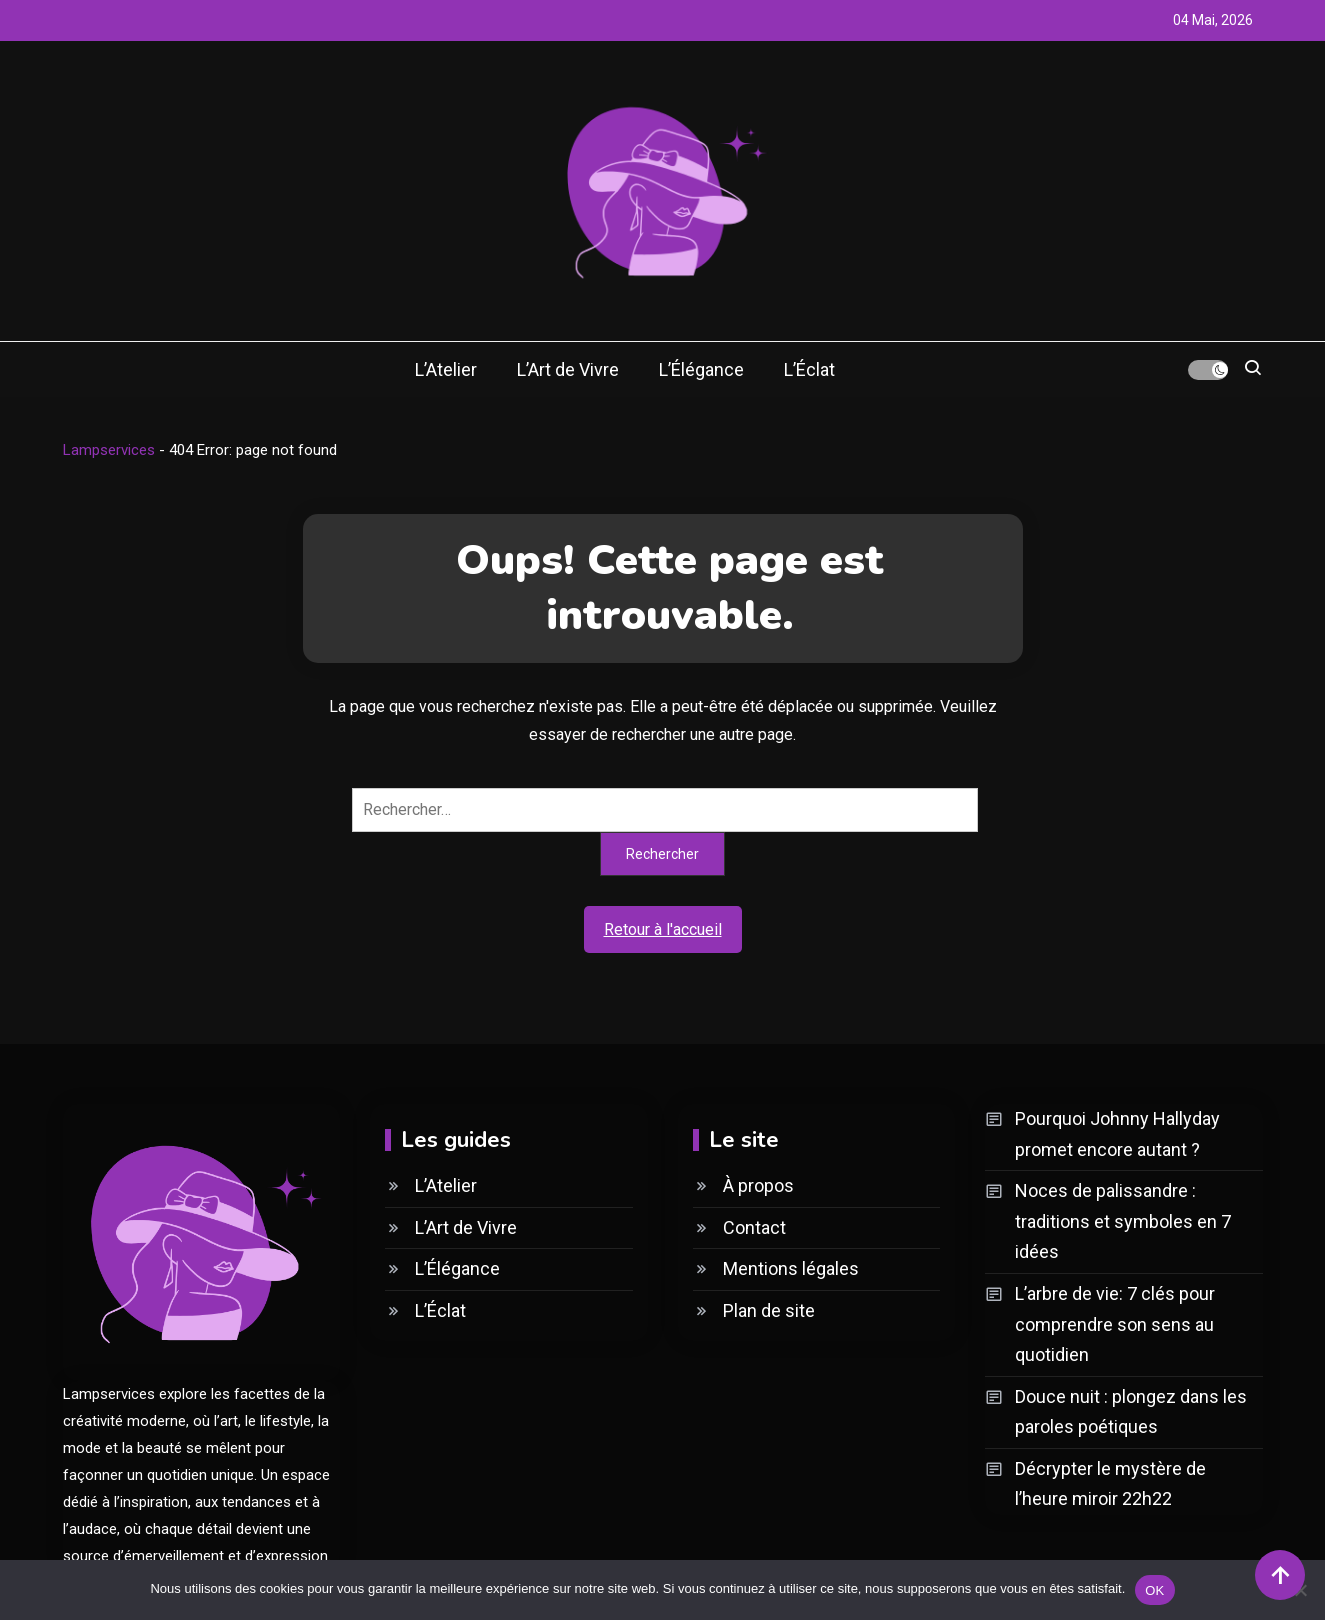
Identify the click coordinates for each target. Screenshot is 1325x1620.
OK (1154, 1589)
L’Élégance (701, 369)
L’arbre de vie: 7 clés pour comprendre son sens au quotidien (1115, 1324)
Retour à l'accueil (663, 929)
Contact (754, 1227)
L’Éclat (809, 369)
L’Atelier (446, 369)
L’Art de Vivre (568, 369)
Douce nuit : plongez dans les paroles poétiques (1131, 1412)
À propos (758, 1185)
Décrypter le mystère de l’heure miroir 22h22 (1110, 1484)
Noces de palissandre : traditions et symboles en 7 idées (1123, 1221)
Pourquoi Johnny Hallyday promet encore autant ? (1117, 1134)
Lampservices (109, 450)
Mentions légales (791, 1268)
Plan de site (769, 1310)
